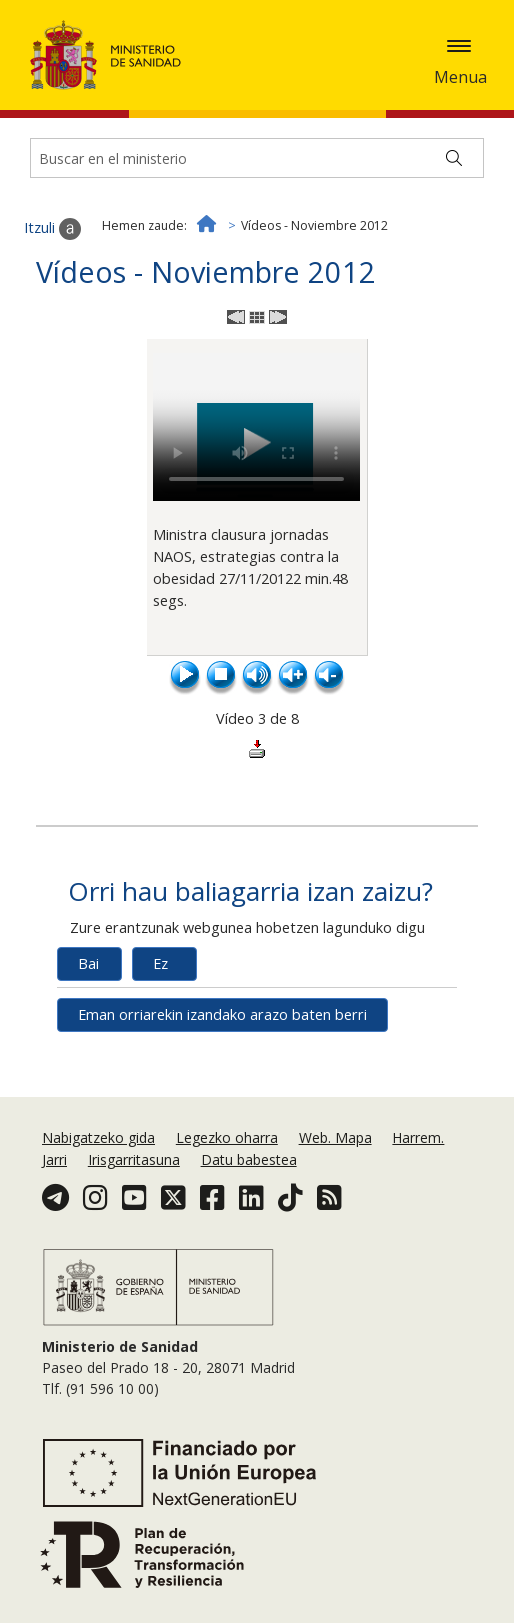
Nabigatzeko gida (98, 1137)
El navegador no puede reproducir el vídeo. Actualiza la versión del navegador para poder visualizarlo (256, 427)
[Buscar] (454, 158)
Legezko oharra (227, 1137)
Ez (160, 963)
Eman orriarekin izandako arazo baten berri (222, 1014)
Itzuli (52, 229)
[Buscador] (257, 158)
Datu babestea (249, 1159)
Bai (88, 963)
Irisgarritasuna (134, 1159)
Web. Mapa (335, 1137)
